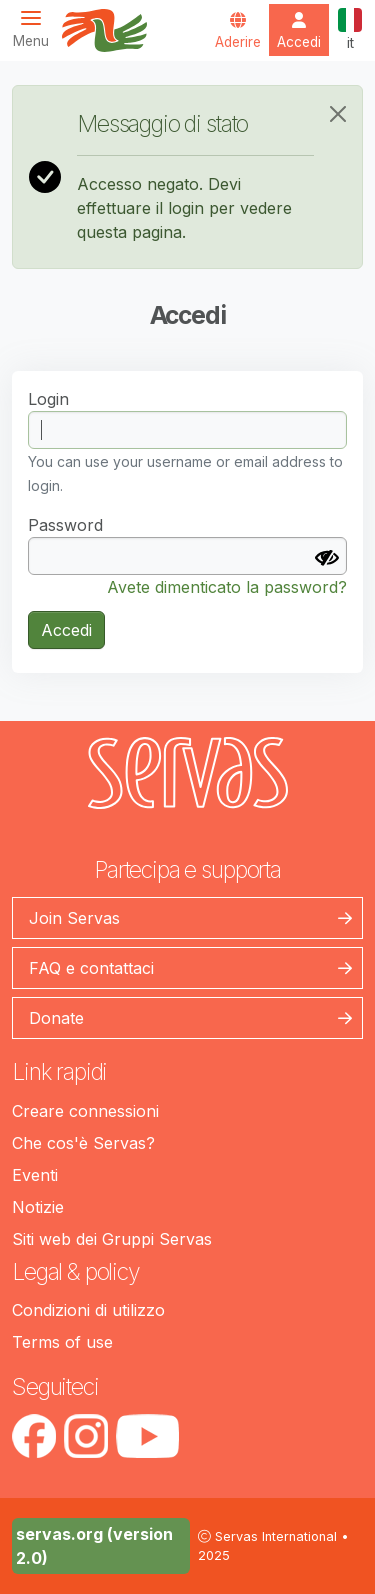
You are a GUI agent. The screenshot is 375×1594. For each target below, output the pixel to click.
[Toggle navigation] (37, 28)
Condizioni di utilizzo (88, 1310)
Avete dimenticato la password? (227, 587)
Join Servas (74, 918)
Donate (56, 1018)
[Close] (338, 114)
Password (65, 525)
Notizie (38, 1207)
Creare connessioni (85, 1111)
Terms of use (62, 1342)
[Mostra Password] (327, 558)
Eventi (35, 1175)
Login (48, 399)
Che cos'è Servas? (83, 1143)
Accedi (66, 630)
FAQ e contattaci (91, 968)
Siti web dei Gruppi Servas (112, 1239)
